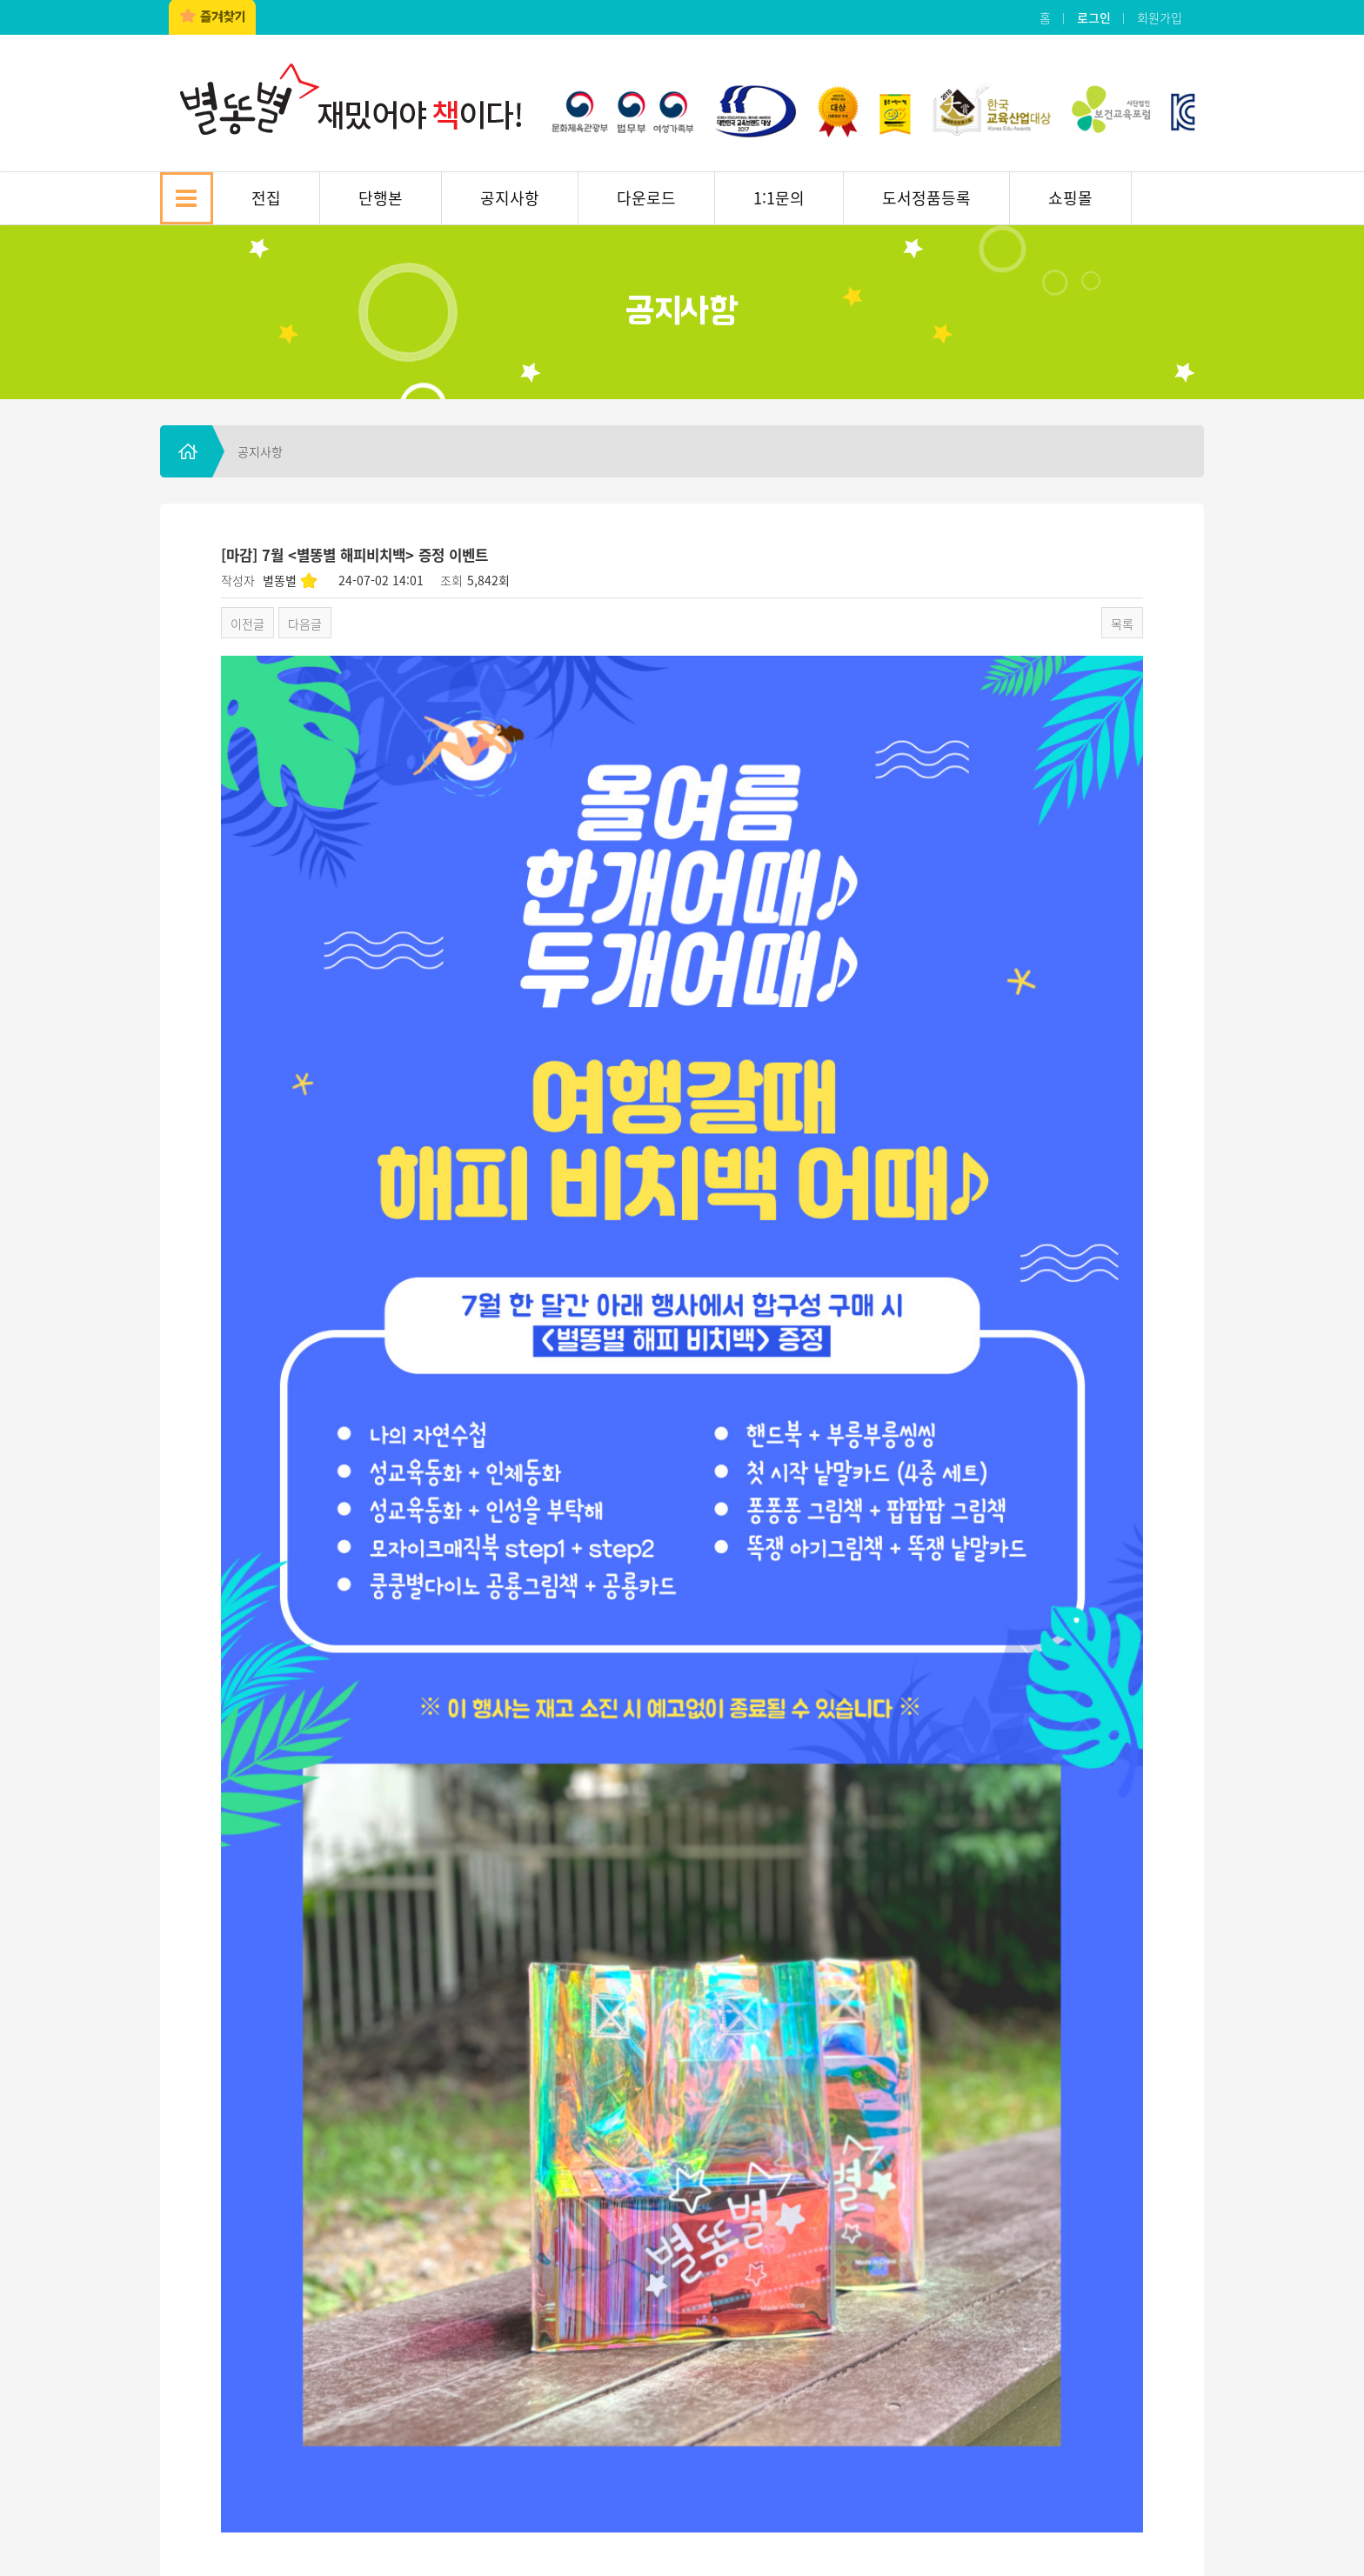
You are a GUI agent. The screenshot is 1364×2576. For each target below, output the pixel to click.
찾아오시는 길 (298, 2411)
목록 (1122, 623)
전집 (266, 198)
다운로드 (646, 198)
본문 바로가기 (0, 0)
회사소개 (206, 2411)
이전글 (247, 623)
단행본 (380, 198)
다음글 (305, 623)
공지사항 (509, 198)
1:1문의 (779, 198)
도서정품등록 (926, 198)
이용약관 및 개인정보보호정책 (449, 2411)
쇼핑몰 (1070, 198)
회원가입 (1159, 17)
